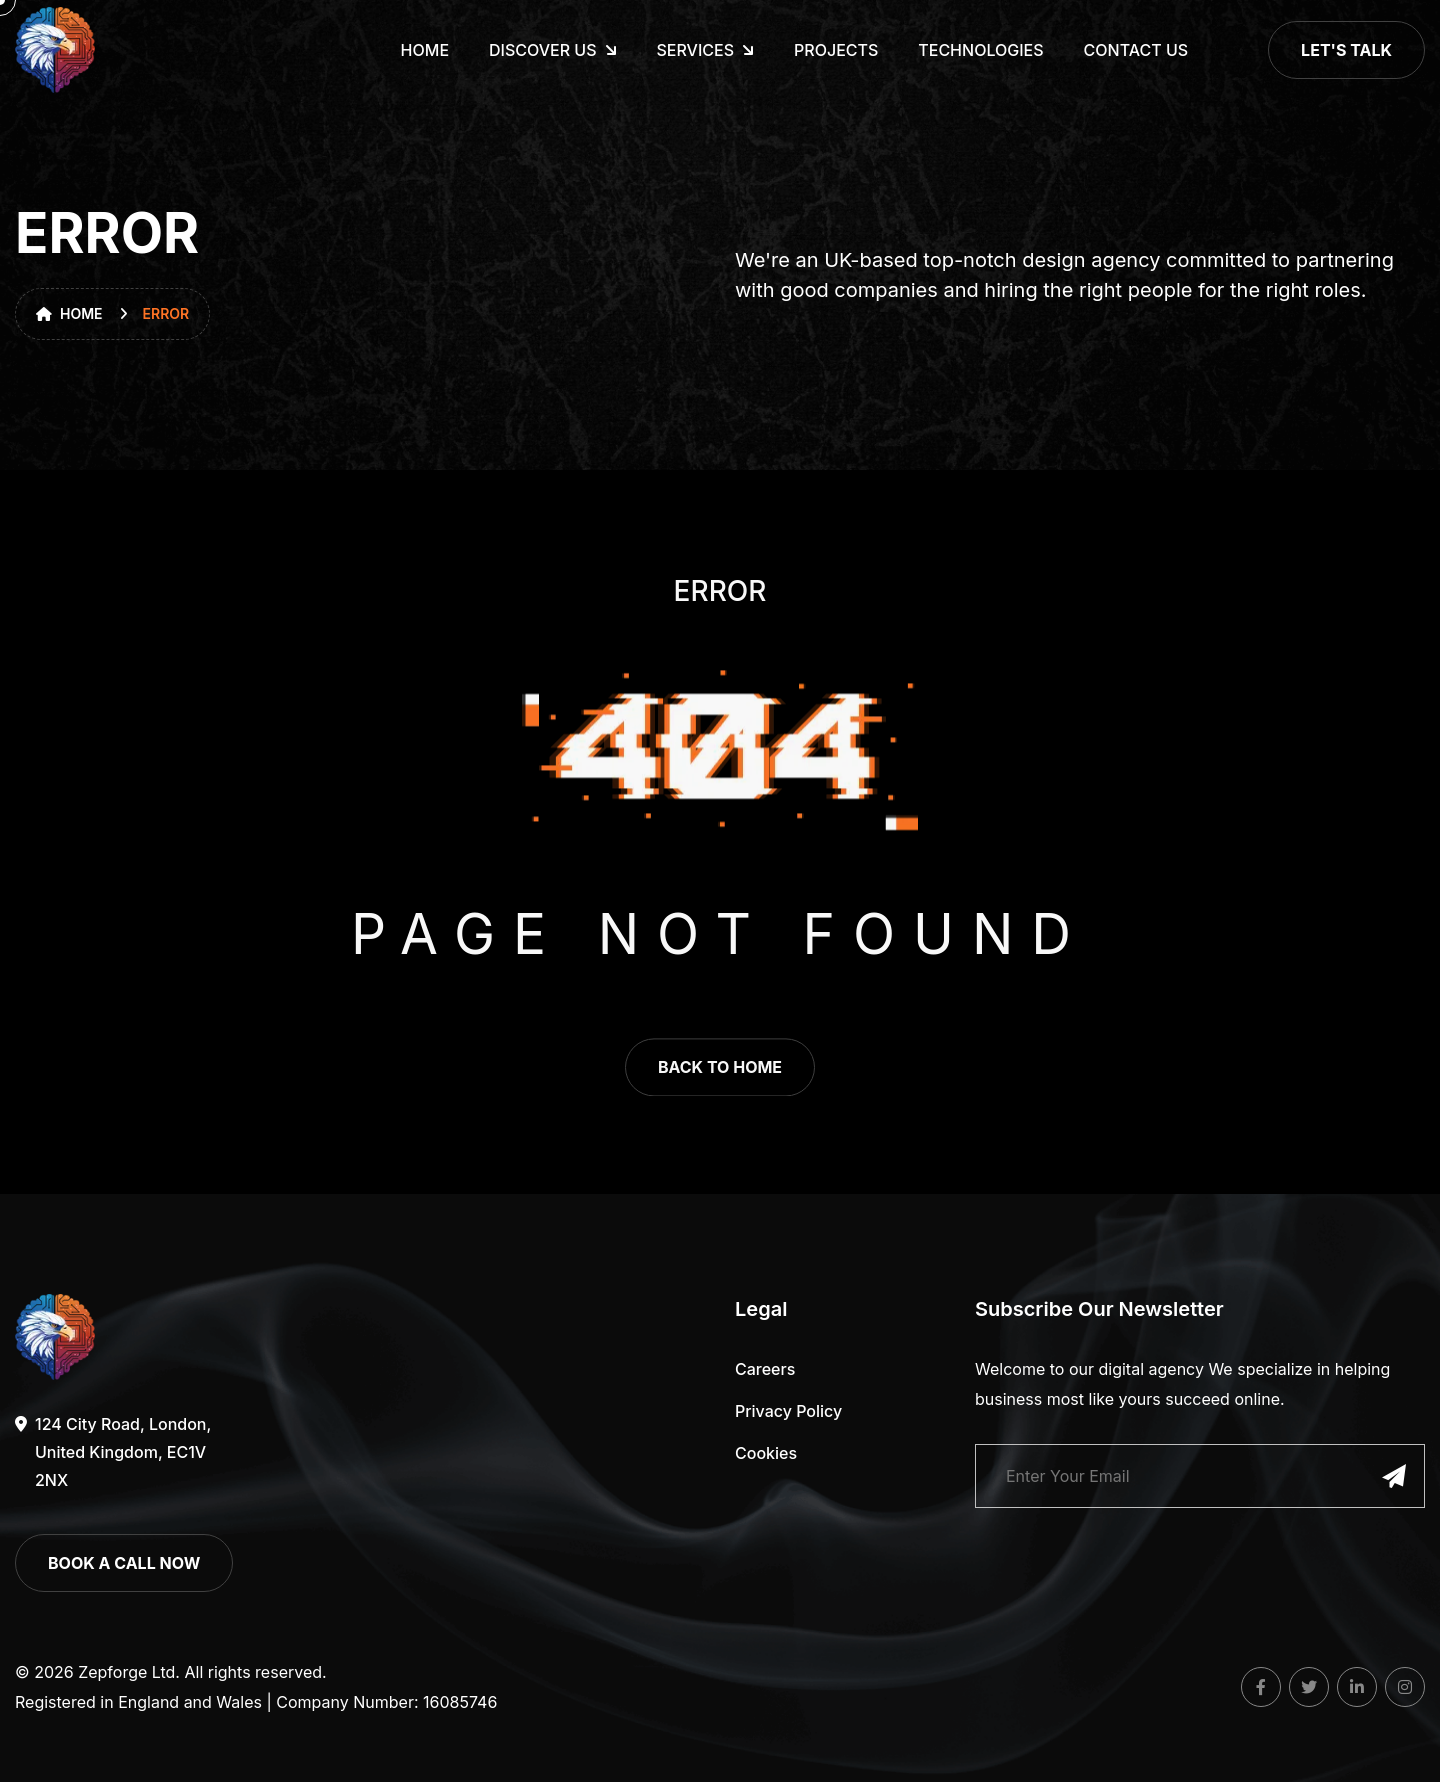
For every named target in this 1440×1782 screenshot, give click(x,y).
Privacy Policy (788, 1411)
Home (69, 313)
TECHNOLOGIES (980, 50)
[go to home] (55, 50)
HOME (425, 50)
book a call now (124, 1563)
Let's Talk (1346, 50)
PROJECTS (836, 50)
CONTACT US (1136, 50)
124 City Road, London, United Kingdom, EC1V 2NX (113, 1450)
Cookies (766, 1453)
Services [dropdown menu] (696, 50)
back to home (720, 1074)
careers (765, 1369)
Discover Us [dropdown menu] (542, 50)
